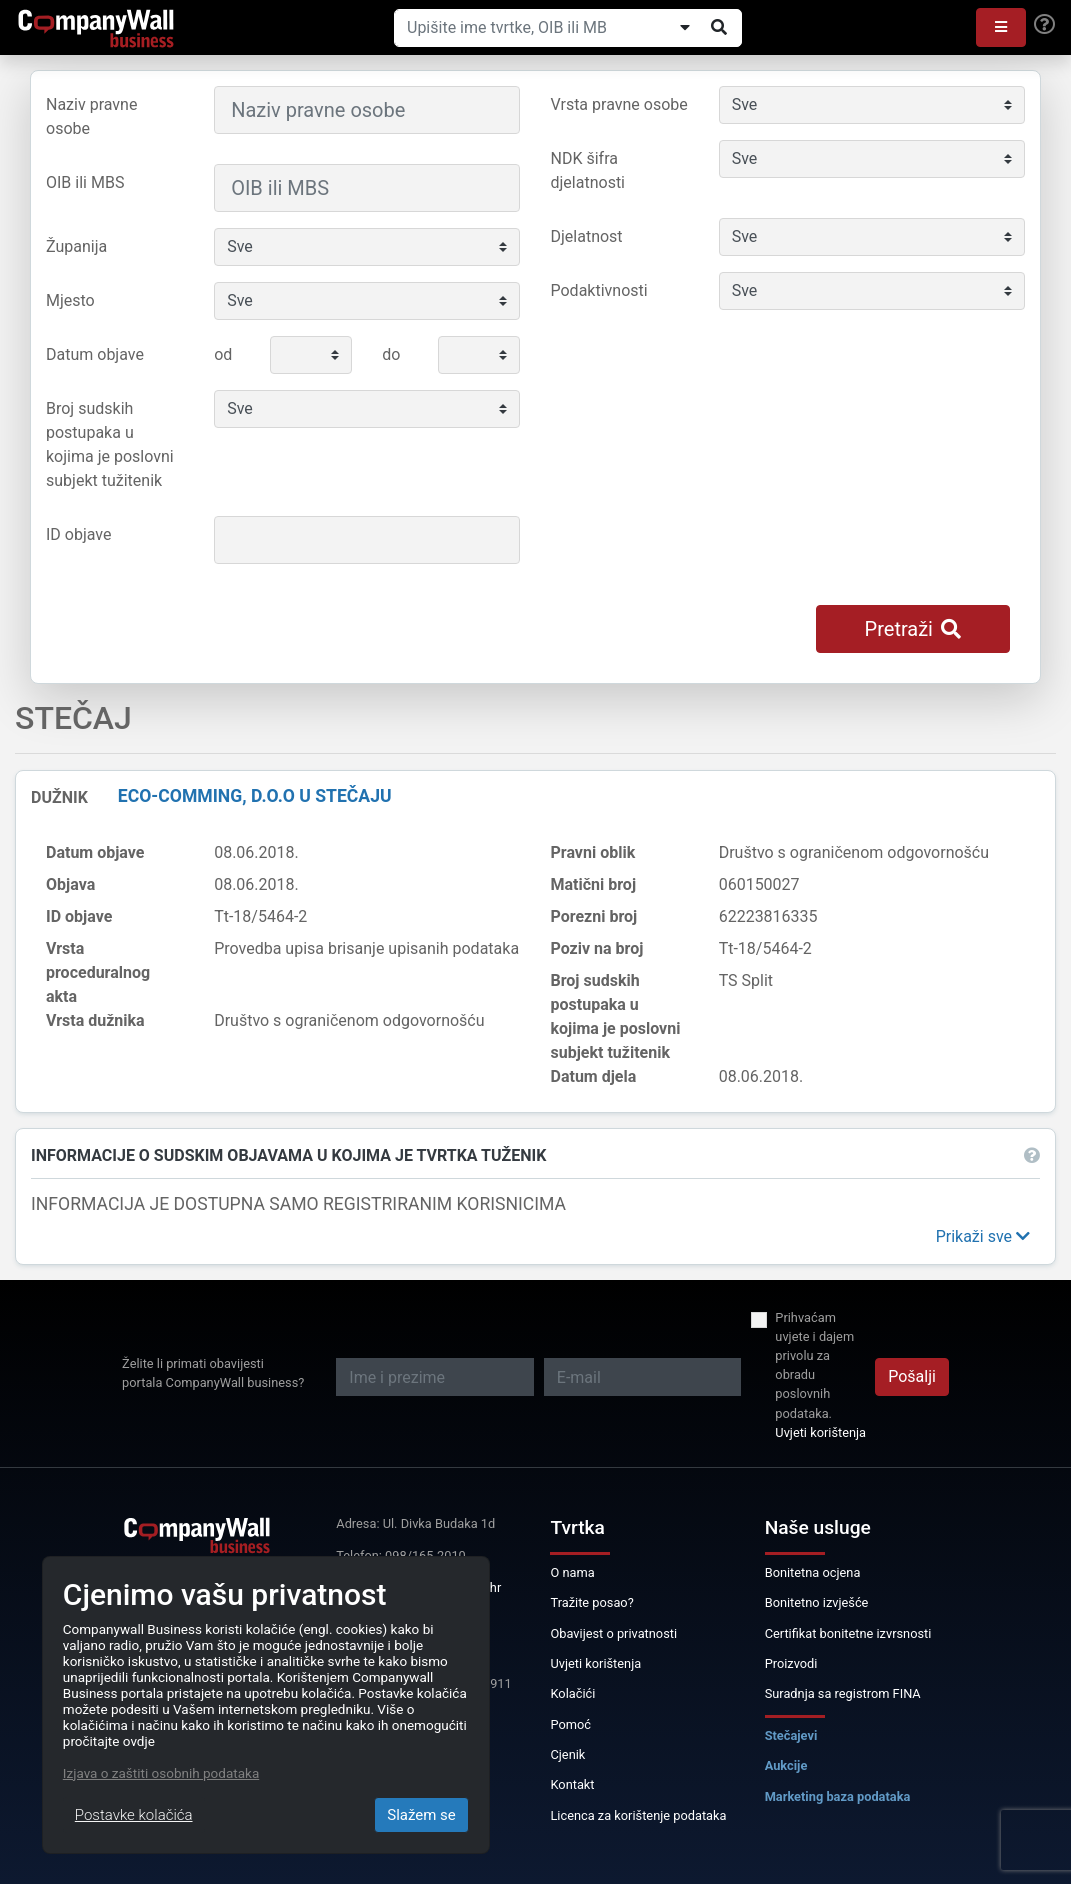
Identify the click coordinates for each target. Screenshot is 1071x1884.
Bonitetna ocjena (813, 1572)
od (223, 354)
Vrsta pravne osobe (619, 104)
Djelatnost (587, 236)
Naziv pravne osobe (91, 116)
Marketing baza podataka (838, 1796)
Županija (76, 246)
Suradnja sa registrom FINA (843, 1693)
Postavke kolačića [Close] (134, 1815)
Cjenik (567, 1754)
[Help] (1044, 25)
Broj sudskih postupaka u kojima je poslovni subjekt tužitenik (110, 444)
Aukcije (786, 1765)
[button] (1001, 27)
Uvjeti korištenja (820, 1432)
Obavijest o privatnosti (613, 1633)
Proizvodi (791, 1663)
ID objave (78, 534)
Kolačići (572, 1693)
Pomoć (570, 1724)
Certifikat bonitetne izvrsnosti (848, 1633)
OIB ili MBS (85, 182)
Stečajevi (791, 1735)
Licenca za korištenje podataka (638, 1815)
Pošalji (912, 1376)
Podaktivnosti (599, 290)
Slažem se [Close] (421, 1815)
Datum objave (95, 354)
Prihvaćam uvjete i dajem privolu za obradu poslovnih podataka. (814, 1365)
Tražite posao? (591, 1602)
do (391, 354)
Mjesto (70, 300)
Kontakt (572, 1784)
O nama (572, 1572)
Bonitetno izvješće (817, 1602)
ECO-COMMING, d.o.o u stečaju (255, 796)
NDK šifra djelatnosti (588, 170)
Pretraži (913, 629)
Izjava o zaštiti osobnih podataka (161, 1773)
